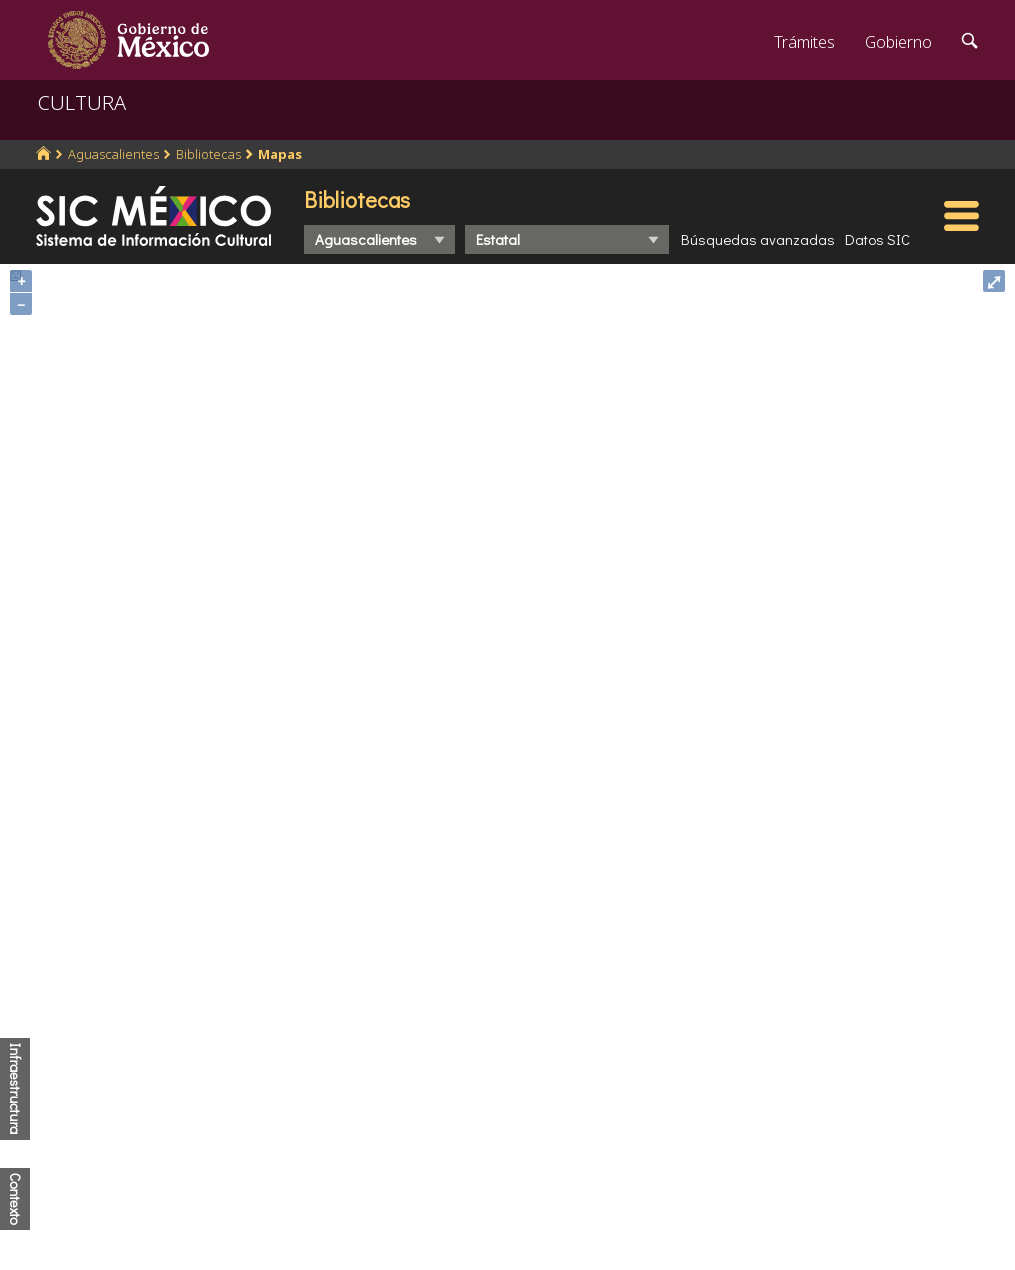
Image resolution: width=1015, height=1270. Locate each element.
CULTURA (82, 102)
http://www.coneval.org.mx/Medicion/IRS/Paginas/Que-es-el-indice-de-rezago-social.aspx (530, 837)
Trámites (804, 42)
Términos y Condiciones (609, 1224)
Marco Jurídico (333, 1088)
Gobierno (898, 42)
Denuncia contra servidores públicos (840, 1018)
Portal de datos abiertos (610, 1156)
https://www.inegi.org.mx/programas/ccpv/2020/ (507, 808)
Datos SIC (877, 239)
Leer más (637, 1115)
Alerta (302, 1215)
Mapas (280, 154)
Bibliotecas (208, 154)
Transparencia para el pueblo (385, 1181)
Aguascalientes (113, 154)
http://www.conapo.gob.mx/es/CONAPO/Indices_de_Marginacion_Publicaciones (498, 823)
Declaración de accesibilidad (625, 1190)
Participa (312, 1054)
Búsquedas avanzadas (758, 239)
